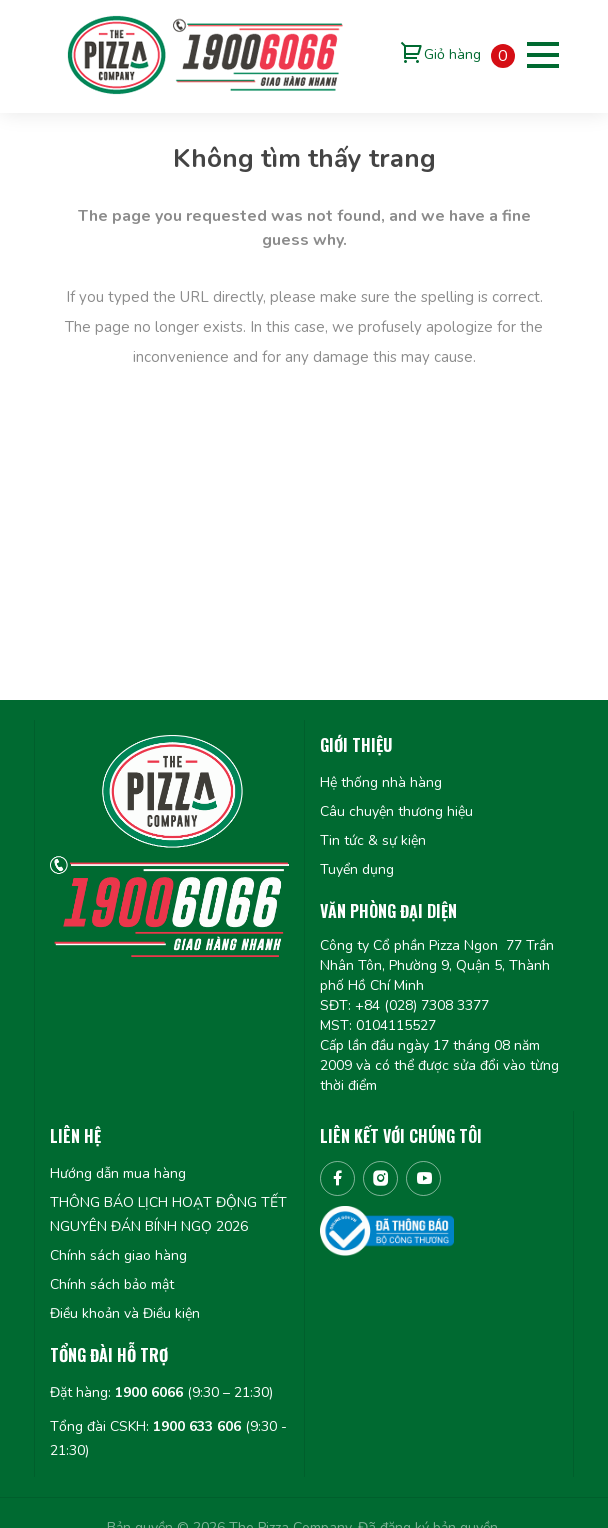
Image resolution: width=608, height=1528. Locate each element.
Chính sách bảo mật (112, 1284)
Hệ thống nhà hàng (381, 782)
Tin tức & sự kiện (373, 840)
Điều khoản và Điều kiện (125, 1313)
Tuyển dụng (357, 869)
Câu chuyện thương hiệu (396, 811)
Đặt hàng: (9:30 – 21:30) (161, 1392)
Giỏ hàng (452, 54)
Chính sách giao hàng (118, 1255)
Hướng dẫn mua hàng (118, 1173)
